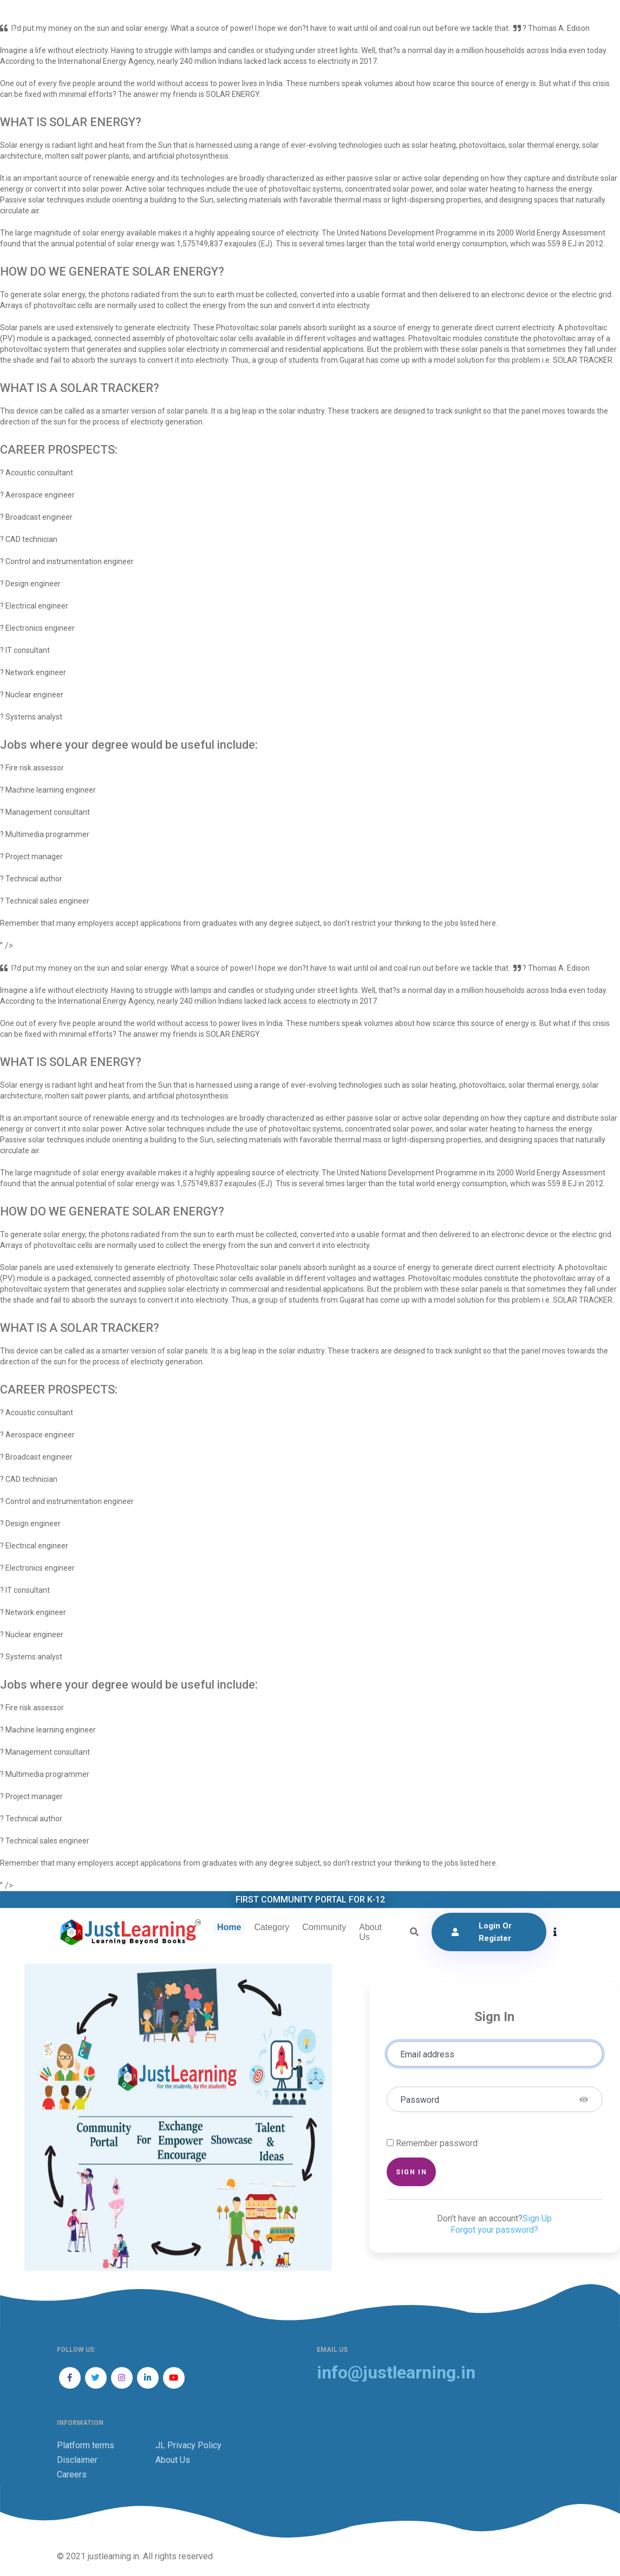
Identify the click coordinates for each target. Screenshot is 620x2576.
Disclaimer (77, 2461)
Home (228, 1927)
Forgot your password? (494, 2231)
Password (419, 2101)
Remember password (437, 2144)
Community (323, 1927)
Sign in (411, 2173)
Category (271, 1927)
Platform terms (85, 2446)
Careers (72, 2475)
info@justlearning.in (396, 2373)
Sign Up (537, 2219)
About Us (369, 1932)
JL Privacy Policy (188, 2446)
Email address (427, 2055)
